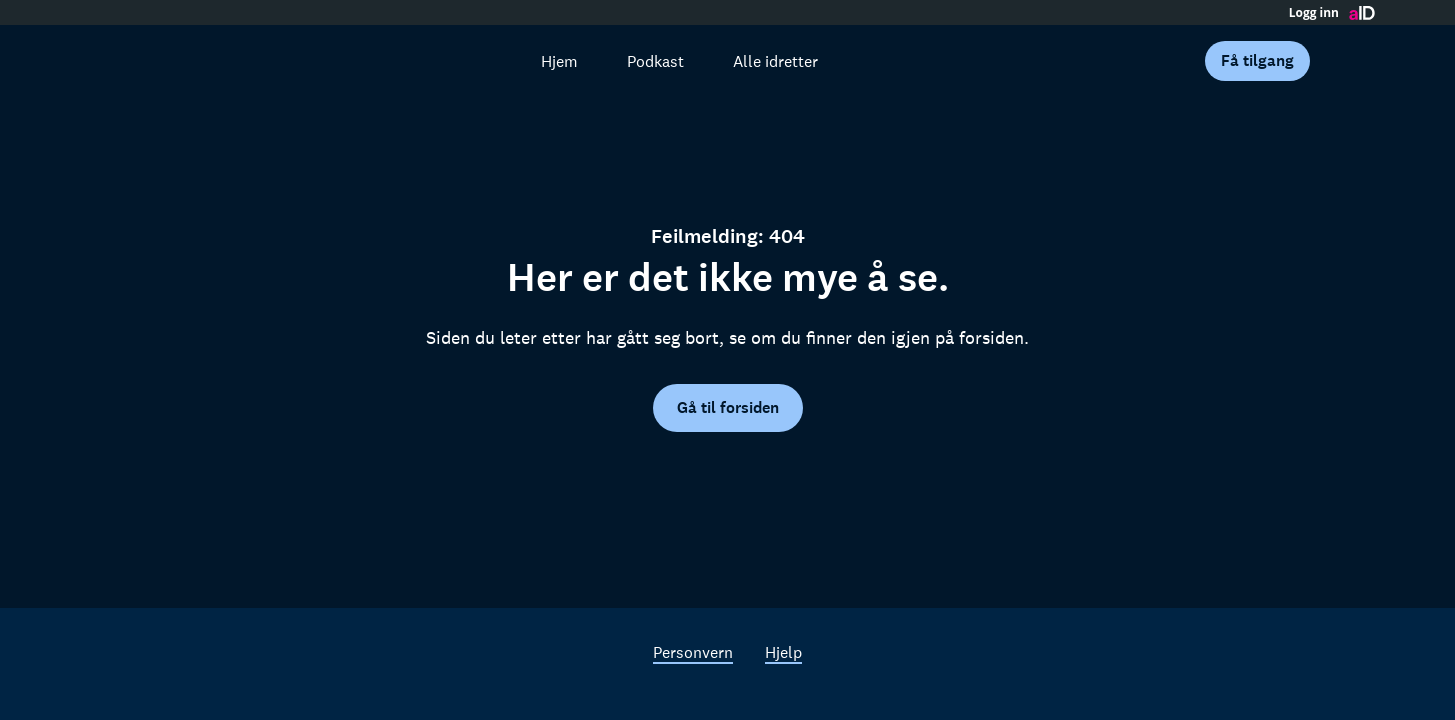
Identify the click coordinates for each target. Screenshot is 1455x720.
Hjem (559, 61)
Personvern (693, 652)
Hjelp (783, 652)
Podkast (655, 61)
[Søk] (488, 61)
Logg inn (1314, 13)
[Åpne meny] (1347, 61)
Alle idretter (775, 61)
